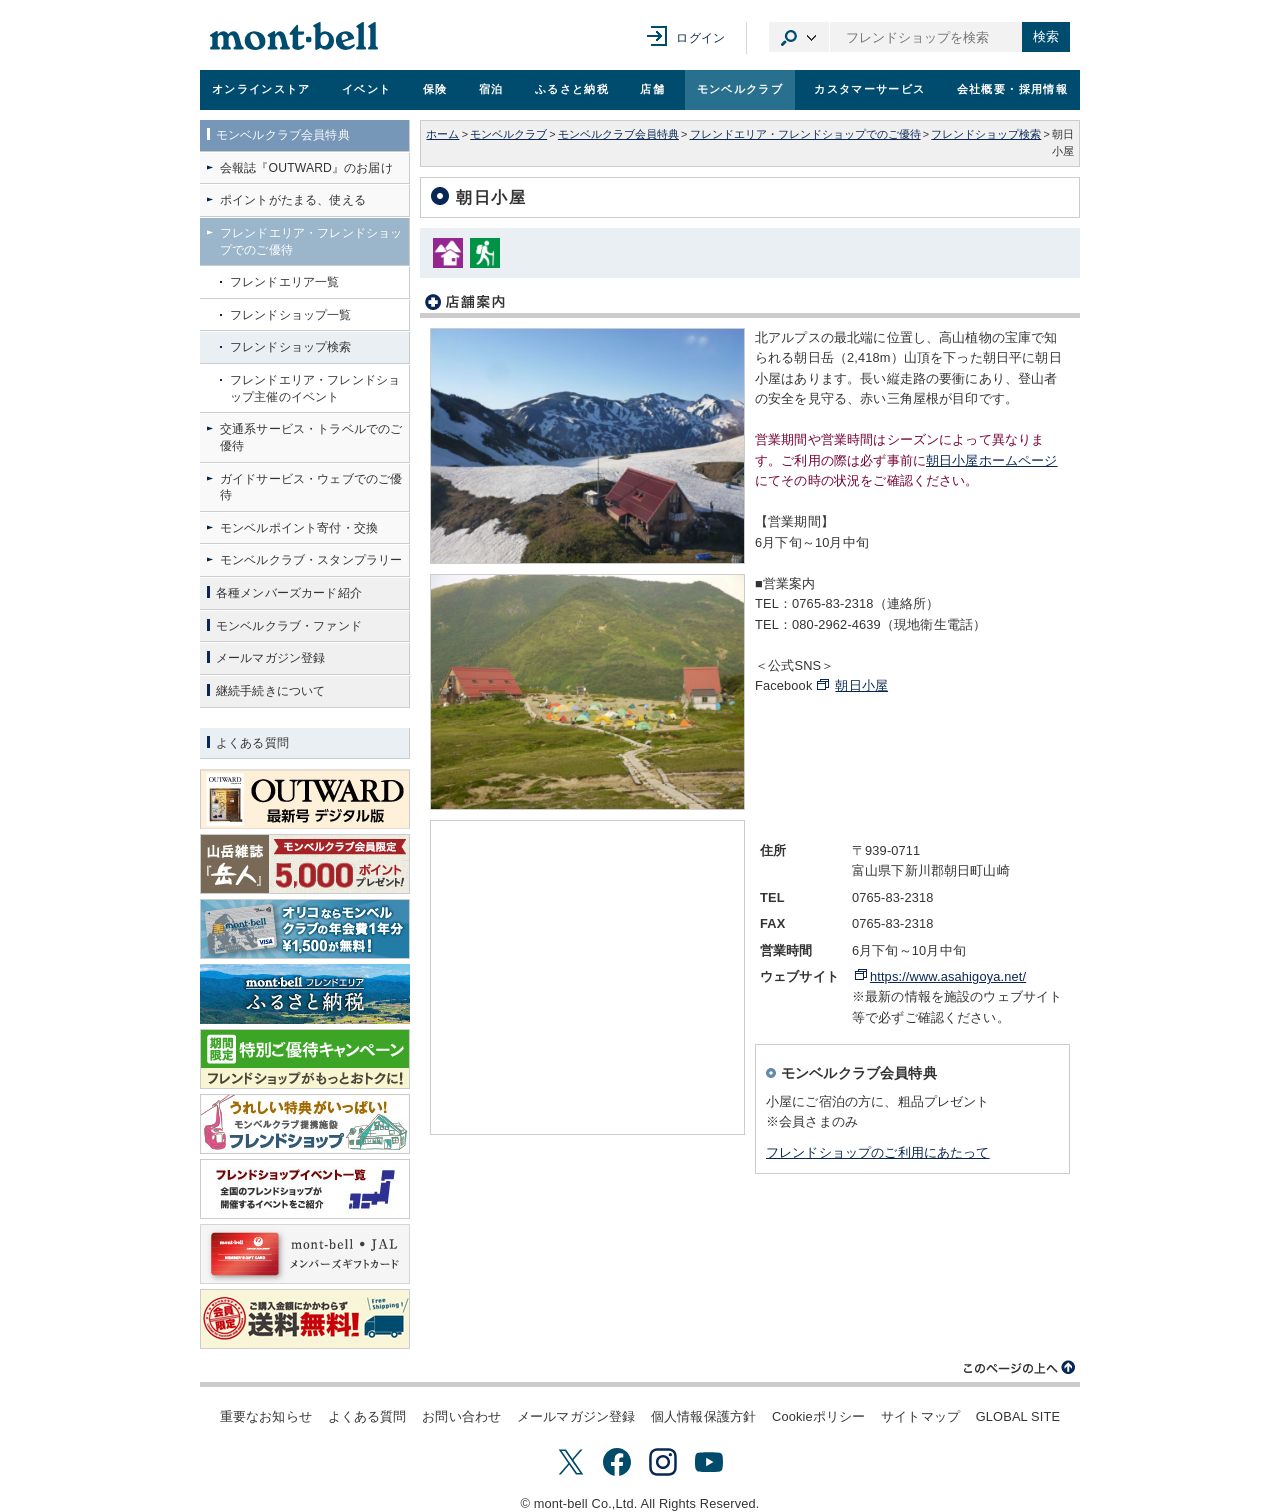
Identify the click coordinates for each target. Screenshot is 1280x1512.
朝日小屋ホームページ (992, 460)
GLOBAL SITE (1018, 1416)
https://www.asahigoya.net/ (948, 976)
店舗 (652, 89)
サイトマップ (920, 1416)
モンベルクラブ (740, 89)
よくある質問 (367, 1416)
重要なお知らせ (266, 1416)
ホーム (442, 134)
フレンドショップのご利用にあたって (878, 1152)
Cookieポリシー (818, 1416)
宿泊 (491, 89)
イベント (366, 89)
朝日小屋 (861, 685)
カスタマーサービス (869, 89)
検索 (1046, 36)
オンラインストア (261, 89)
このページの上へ (1020, 1368)
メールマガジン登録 (576, 1416)
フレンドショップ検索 (986, 134)
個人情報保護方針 (703, 1416)
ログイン (700, 38)
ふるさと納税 (572, 89)
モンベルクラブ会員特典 (618, 134)
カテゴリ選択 (799, 37)
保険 (435, 89)
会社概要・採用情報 (1012, 89)
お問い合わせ (461, 1416)
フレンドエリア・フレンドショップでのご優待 (805, 134)
